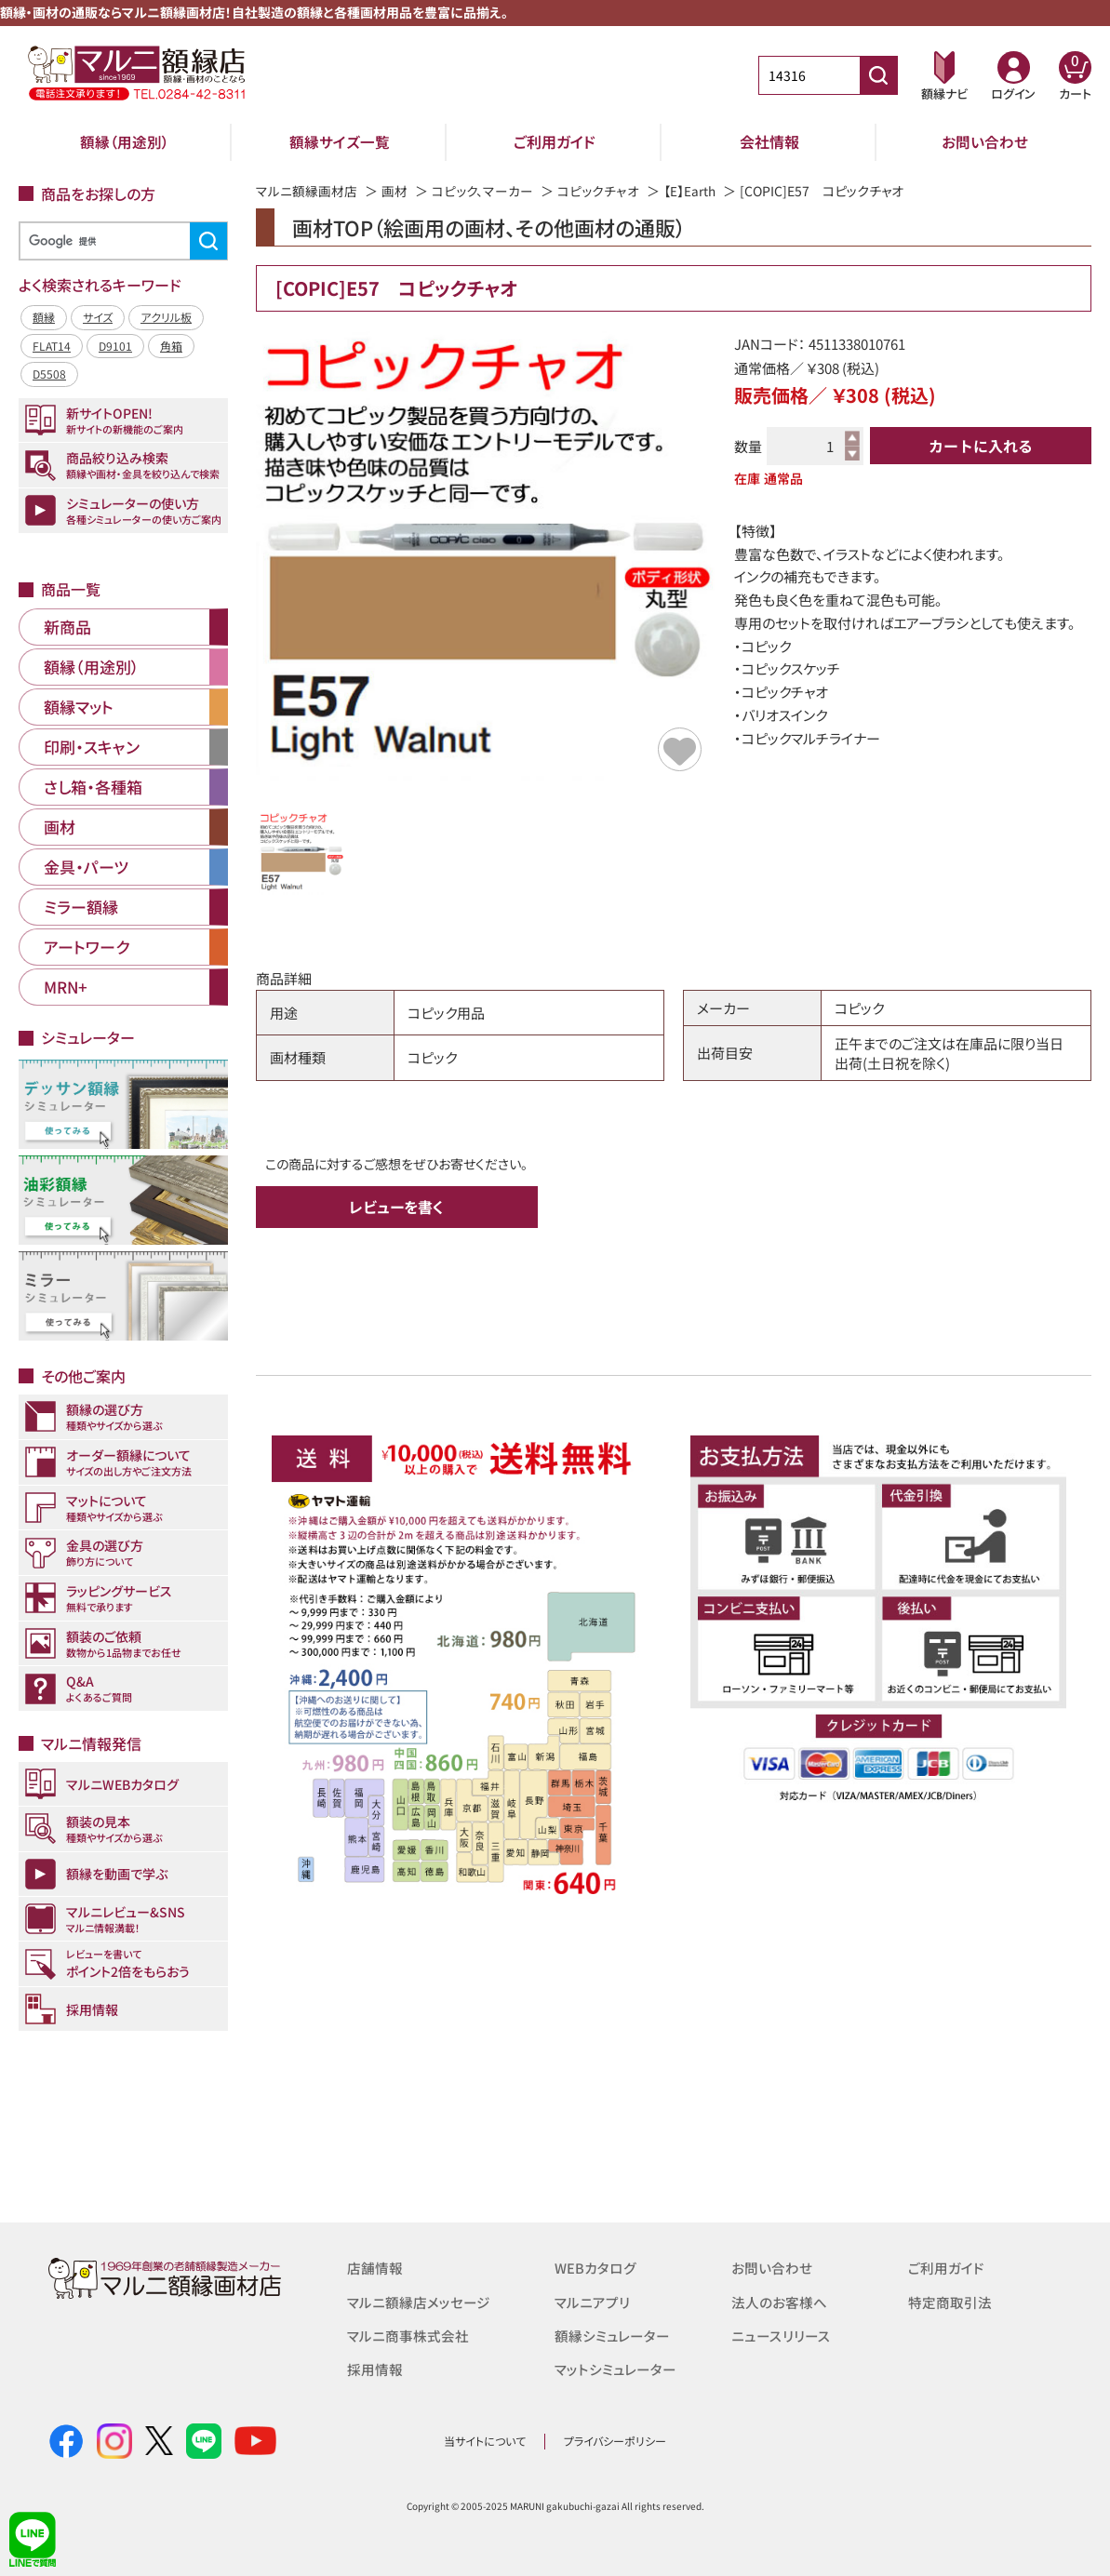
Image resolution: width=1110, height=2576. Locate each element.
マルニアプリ (592, 2301)
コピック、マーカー (482, 190)
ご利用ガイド (554, 141)
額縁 (44, 317)
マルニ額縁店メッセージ (418, 2301)
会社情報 (769, 141)
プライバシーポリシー (615, 2441)
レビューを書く (396, 1206)
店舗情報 (375, 2267)
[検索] (120, 241)
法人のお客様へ (779, 2301)
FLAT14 (52, 346)
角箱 (171, 346)
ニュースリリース (780, 2334)
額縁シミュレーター (612, 2334)
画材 (394, 190)
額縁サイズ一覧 (339, 141)
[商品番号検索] (878, 75)
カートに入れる (981, 445)
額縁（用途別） (124, 141)
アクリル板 (166, 317)
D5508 (49, 373)
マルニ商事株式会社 (408, 2334)
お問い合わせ (985, 141)
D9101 (115, 346)
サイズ (98, 317)
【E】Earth (688, 190)
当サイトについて (485, 2441)
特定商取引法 (950, 2301)
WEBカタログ (595, 2267)
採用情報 (375, 2368)
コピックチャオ (597, 190)
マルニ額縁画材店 (306, 190)
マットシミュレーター (615, 2368)
